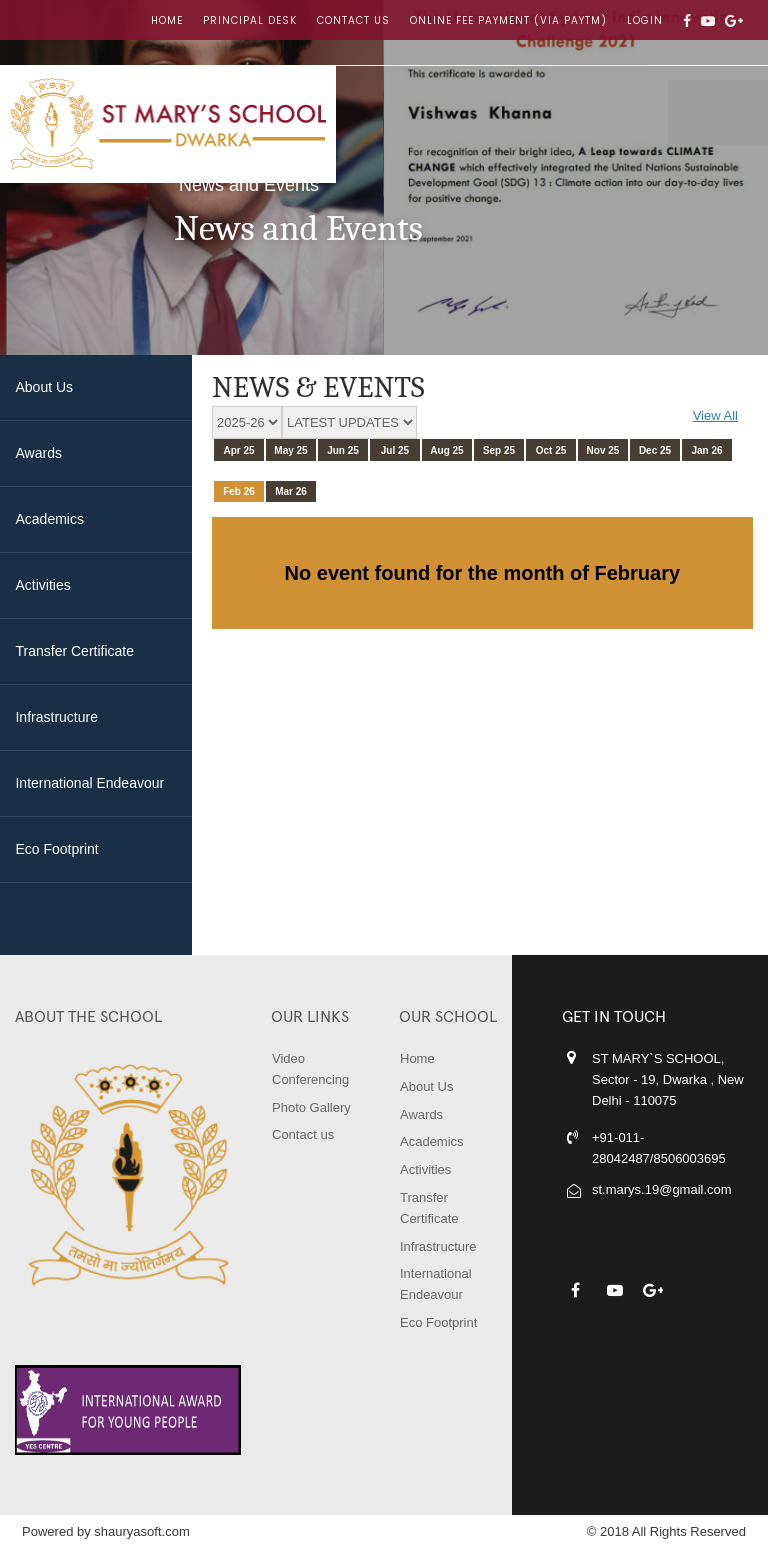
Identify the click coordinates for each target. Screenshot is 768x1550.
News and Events (249, 185)
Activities (425, 1169)
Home (167, 20)
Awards (421, 1114)
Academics (432, 1141)
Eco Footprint (438, 1322)
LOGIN (645, 20)
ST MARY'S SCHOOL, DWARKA (168, 124)
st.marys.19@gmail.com (662, 1189)
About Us (426, 1086)
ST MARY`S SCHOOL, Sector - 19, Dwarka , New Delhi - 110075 (668, 1079)
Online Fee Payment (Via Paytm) (508, 20)
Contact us (353, 20)
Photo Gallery (311, 1107)
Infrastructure (438, 1246)
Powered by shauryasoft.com (106, 1531)
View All (715, 415)
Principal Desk (250, 20)
